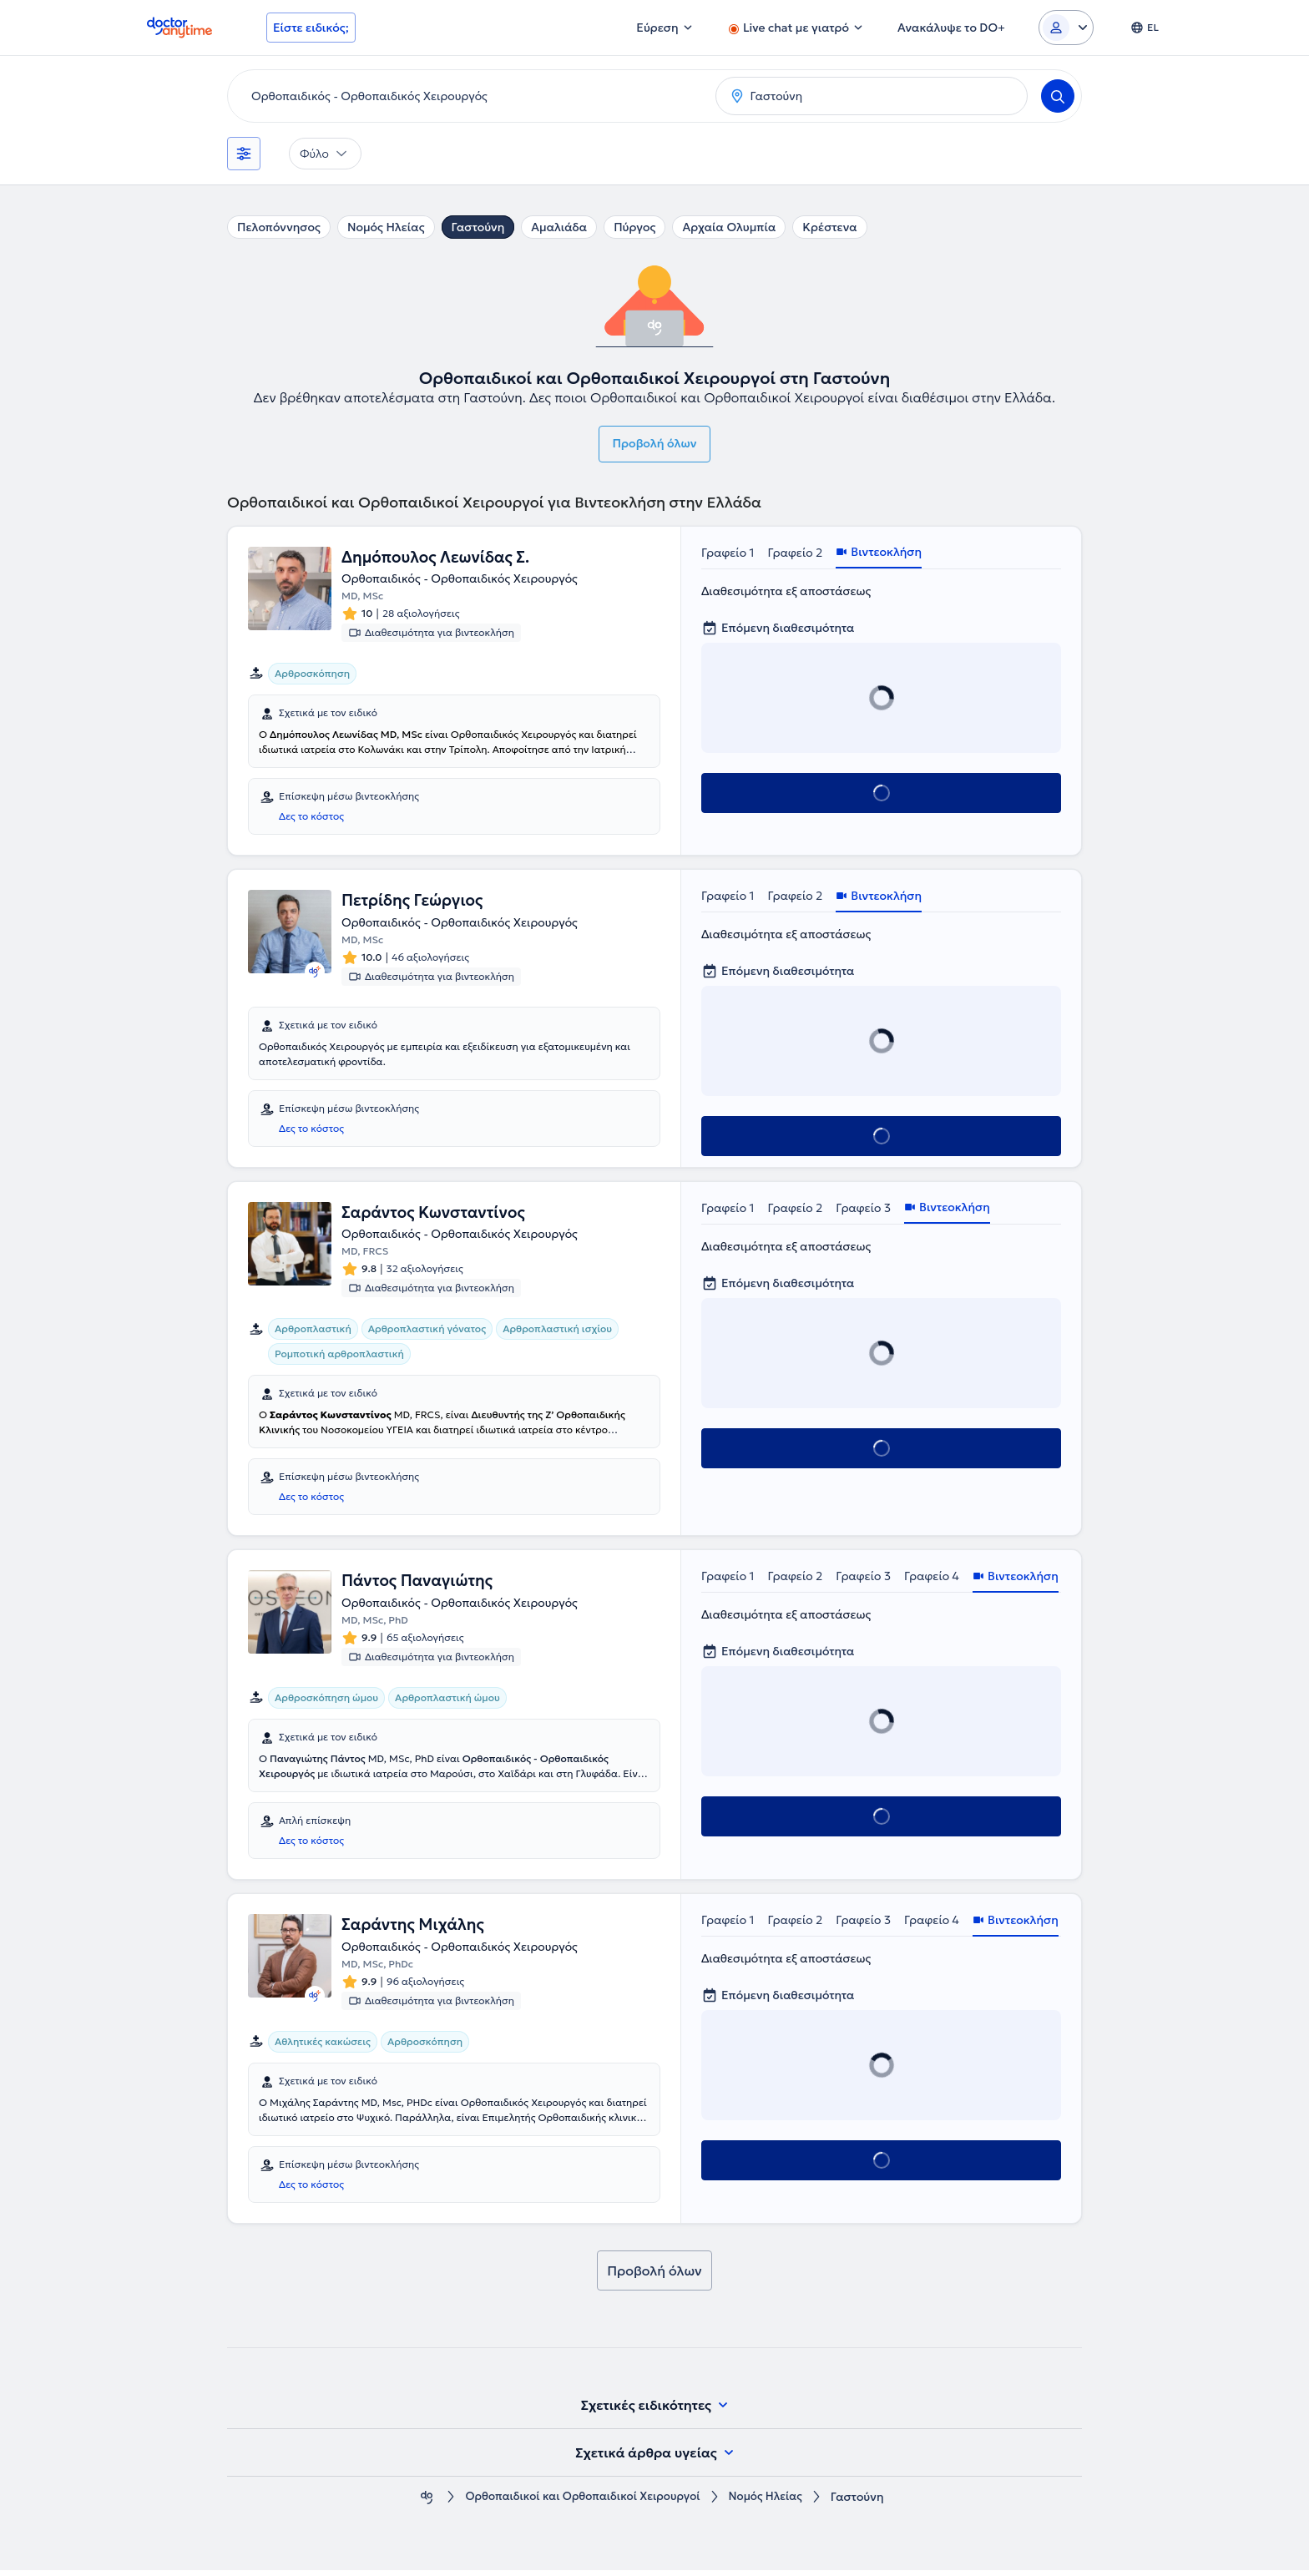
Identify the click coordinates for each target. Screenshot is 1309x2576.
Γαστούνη (478, 227)
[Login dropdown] (1066, 27)
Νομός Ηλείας (386, 227)
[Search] (1057, 96)
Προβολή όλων (655, 443)
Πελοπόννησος (279, 227)
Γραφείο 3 (863, 1210)
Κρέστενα (829, 227)
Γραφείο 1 (728, 552)
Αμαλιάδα (559, 227)
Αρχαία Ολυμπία (729, 227)
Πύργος (634, 227)
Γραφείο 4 (931, 1580)
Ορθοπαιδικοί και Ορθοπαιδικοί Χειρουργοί (580, 2503)
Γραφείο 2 (795, 552)
